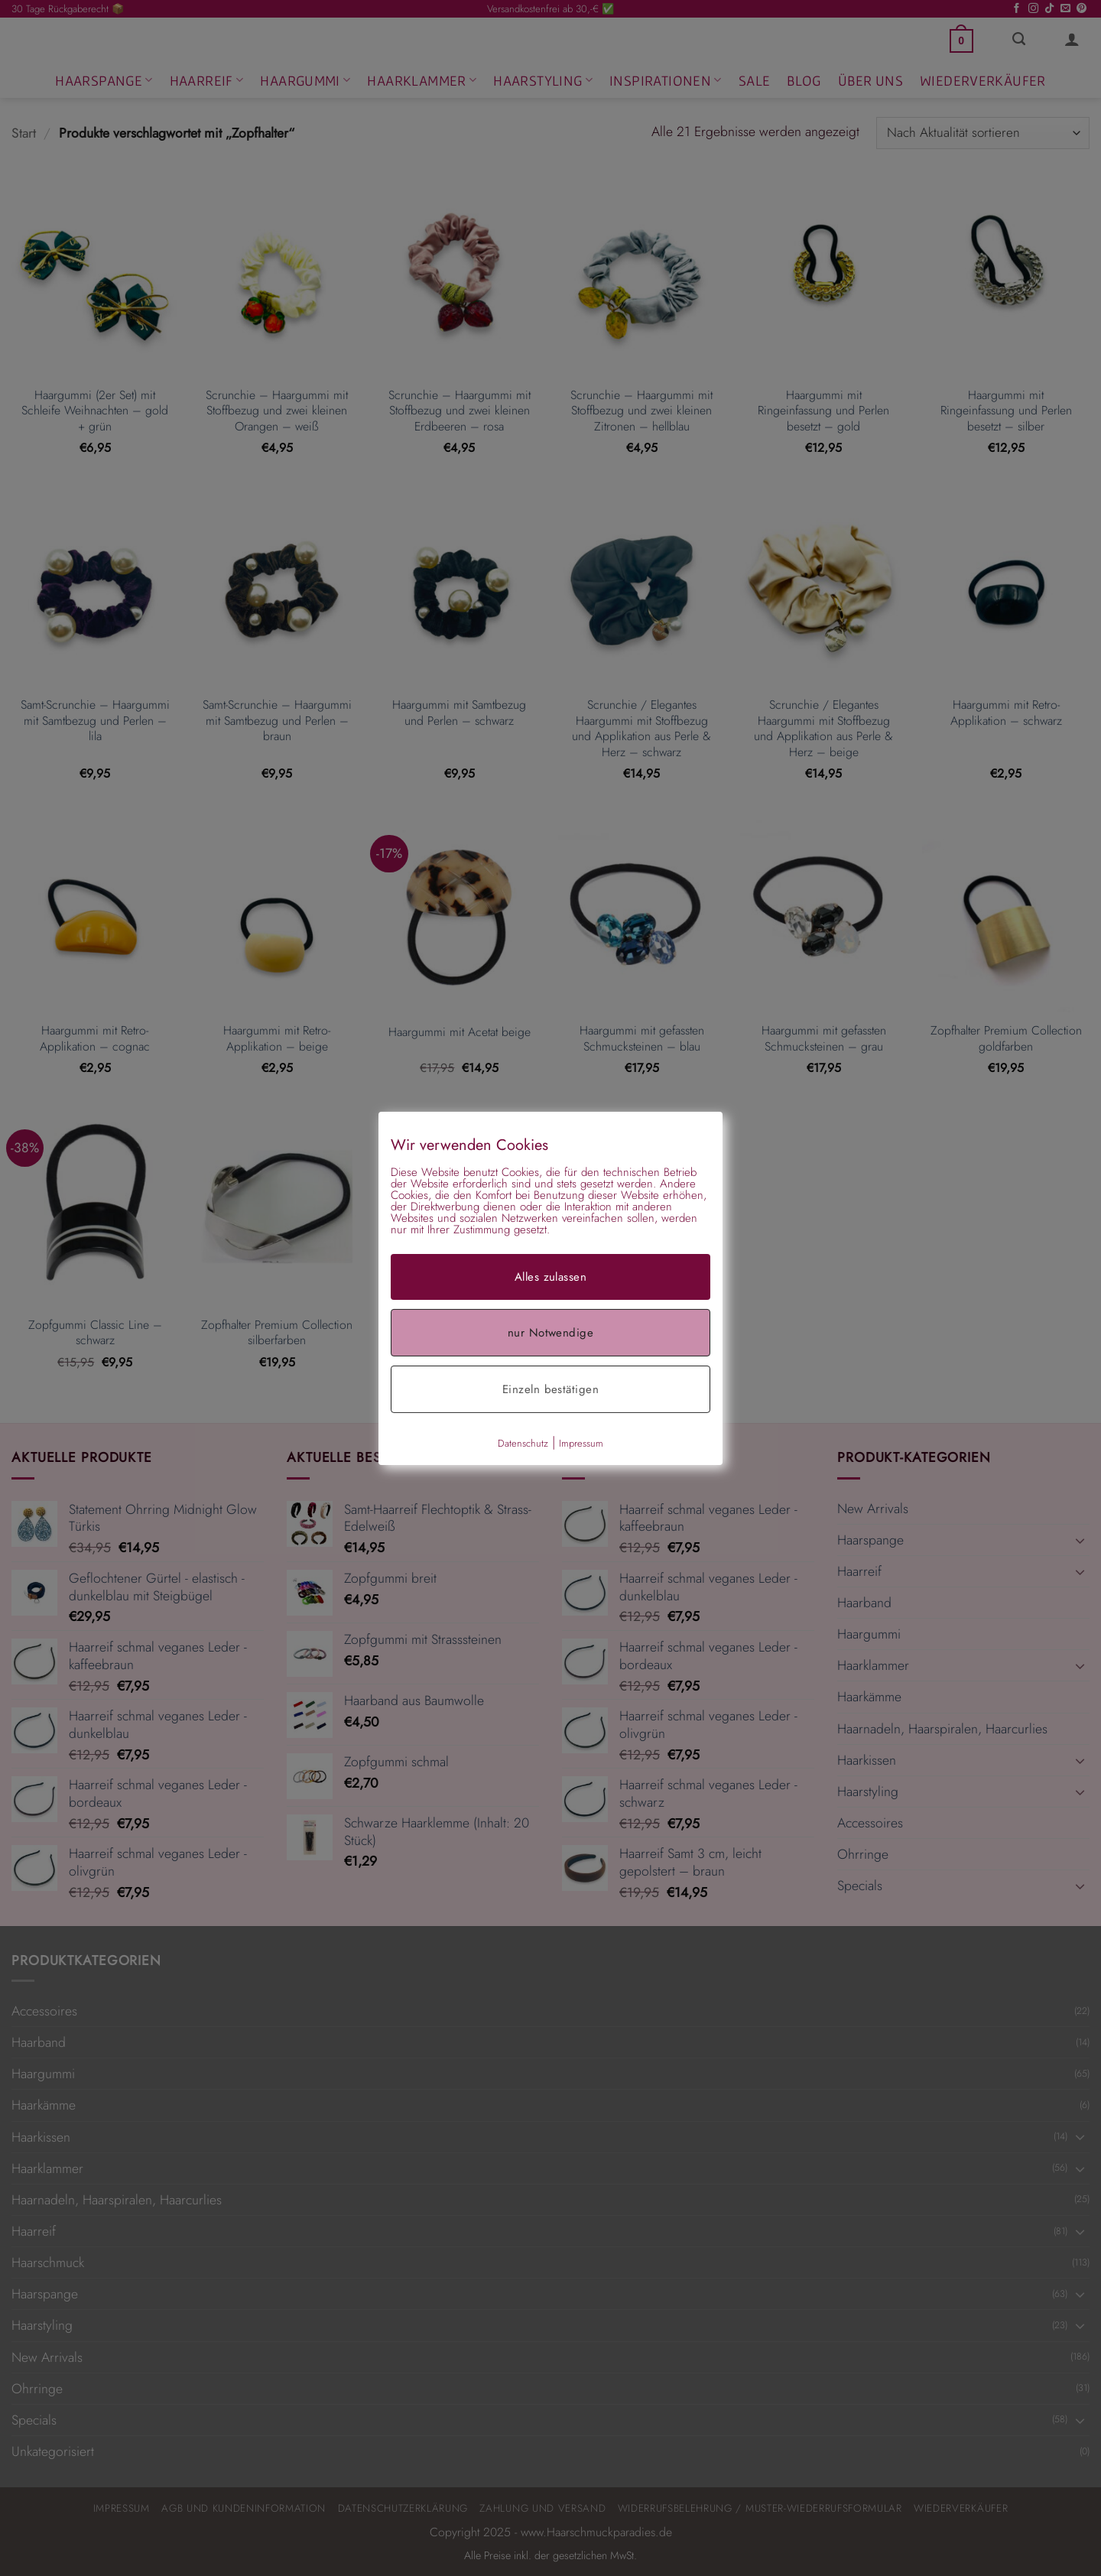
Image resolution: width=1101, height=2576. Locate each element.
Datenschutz (523, 1442)
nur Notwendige (550, 1332)
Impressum (581, 1442)
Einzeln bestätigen (550, 1388)
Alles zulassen (550, 1276)
